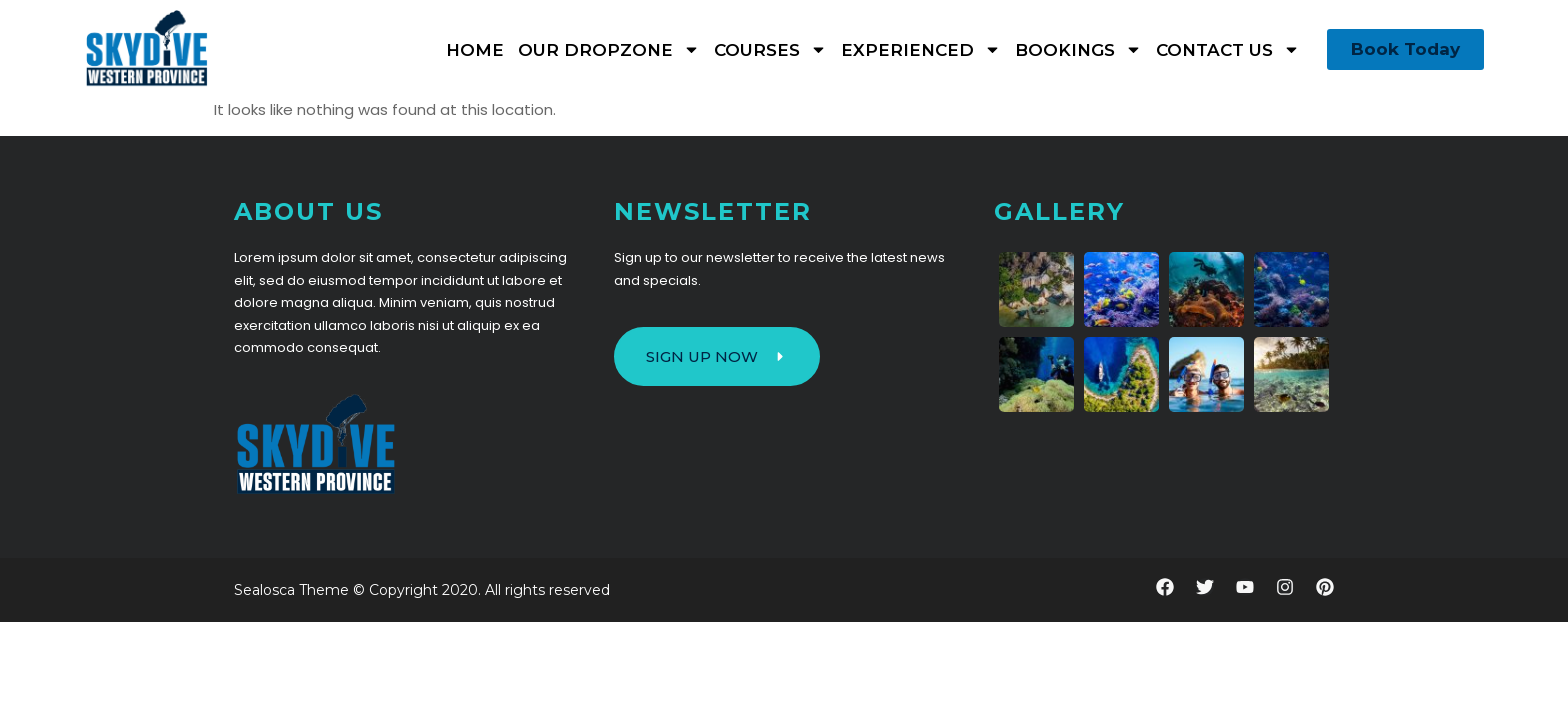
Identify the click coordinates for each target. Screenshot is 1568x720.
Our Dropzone (609, 49)
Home (475, 50)
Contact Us (1228, 49)
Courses (770, 49)
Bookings (1078, 49)
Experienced (921, 49)
